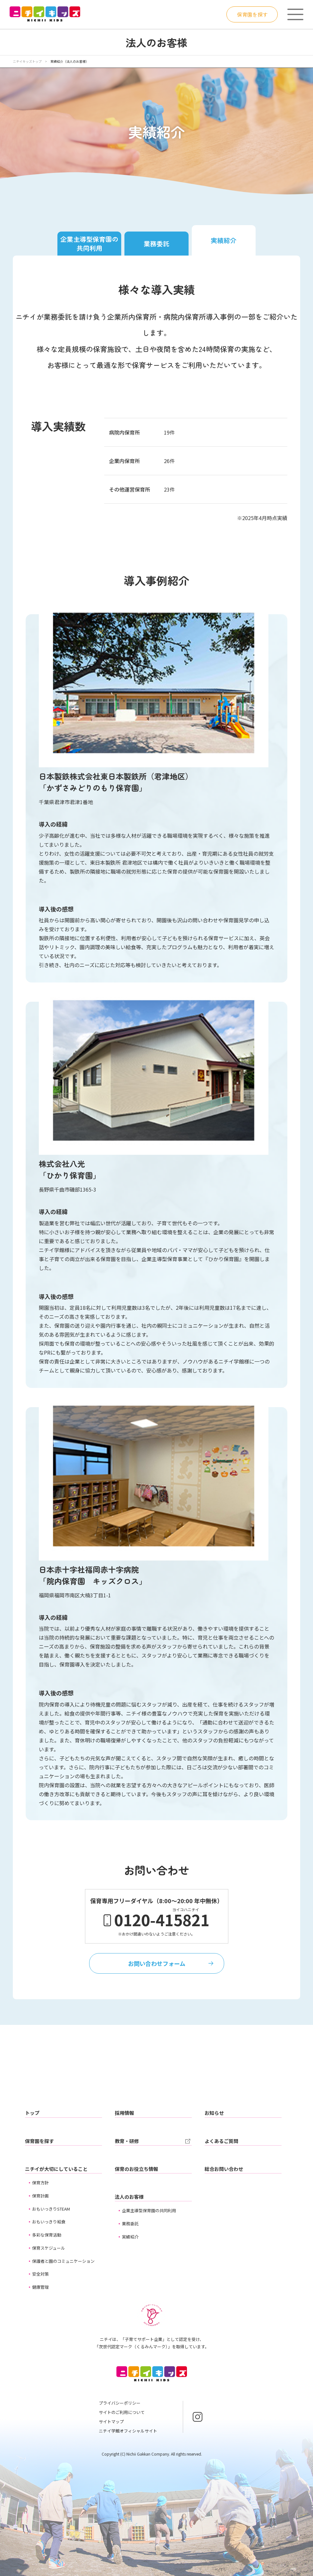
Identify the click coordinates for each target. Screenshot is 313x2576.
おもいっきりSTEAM (51, 2209)
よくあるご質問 (221, 2141)
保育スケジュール (48, 2248)
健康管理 (40, 2287)
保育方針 (40, 2183)
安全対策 (40, 2274)
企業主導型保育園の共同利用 (89, 243)
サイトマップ (111, 2421)
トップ (32, 2112)
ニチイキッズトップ (27, 61)
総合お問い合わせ (224, 2168)
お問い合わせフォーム (156, 1963)
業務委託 (156, 243)
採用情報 (124, 2112)
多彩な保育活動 (46, 2235)
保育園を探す (252, 14)
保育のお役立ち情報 (136, 2168)
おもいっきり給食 (48, 2222)
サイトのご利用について (122, 2412)
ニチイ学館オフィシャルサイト (128, 2431)
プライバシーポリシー (119, 2403)
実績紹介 (223, 240)
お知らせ (214, 2112)
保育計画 (40, 2196)
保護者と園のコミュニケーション (63, 2261)
